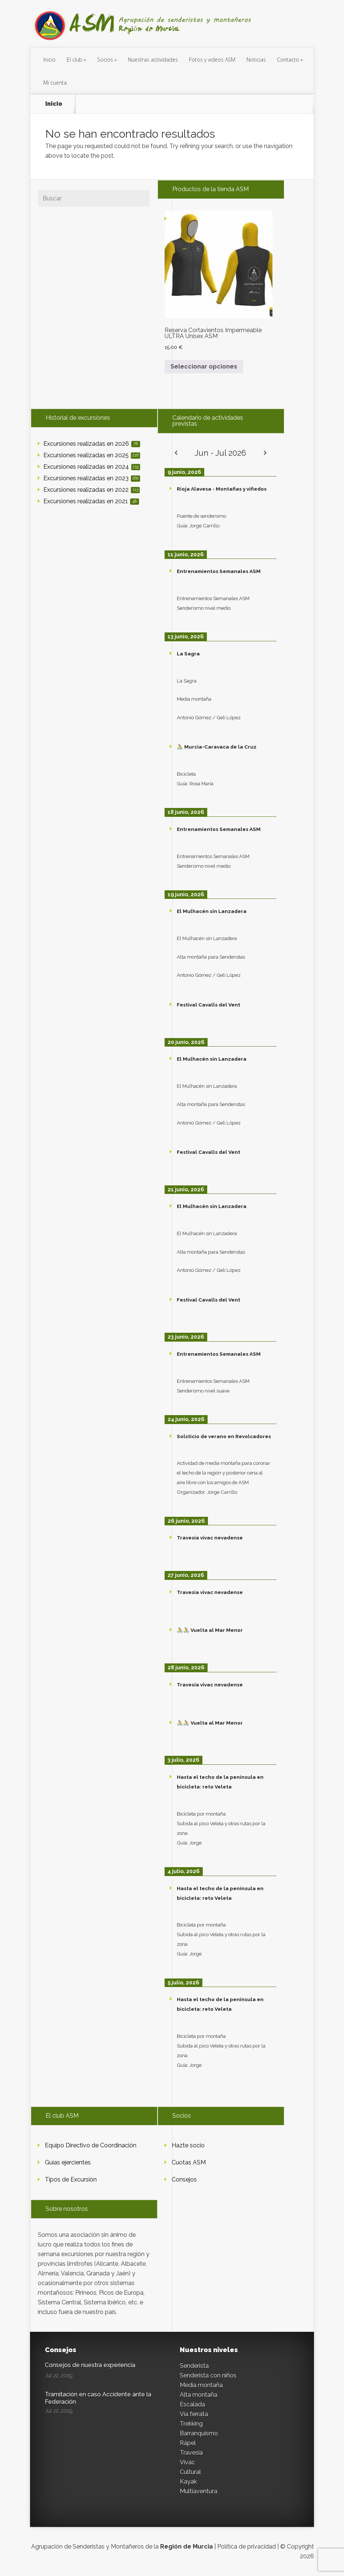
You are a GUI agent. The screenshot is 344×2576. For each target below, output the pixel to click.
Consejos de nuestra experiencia (90, 2365)
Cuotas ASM (189, 2162)
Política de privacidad (246, 2546)
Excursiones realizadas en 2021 (91, 501)
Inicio (49, 59)
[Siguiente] (265, 453)
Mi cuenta (55, 82)
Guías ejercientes (68, 2162)
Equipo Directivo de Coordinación (90, 2145)
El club (74, 59)
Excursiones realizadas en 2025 (91, 455)
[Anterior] (176, 453)
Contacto (288, 59)
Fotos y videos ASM (212, 59)
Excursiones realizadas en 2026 (91, 443)
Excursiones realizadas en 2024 (91, 466)
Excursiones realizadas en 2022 (91, 489)
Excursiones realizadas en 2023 (91, 478)
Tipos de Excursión (71, 2179)
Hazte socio (188, 2145)
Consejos (184, 2179)
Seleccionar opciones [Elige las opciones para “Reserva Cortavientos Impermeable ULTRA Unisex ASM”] (204, 366)
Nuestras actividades (153, 59)
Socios (105, 59)
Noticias (256, 59)
